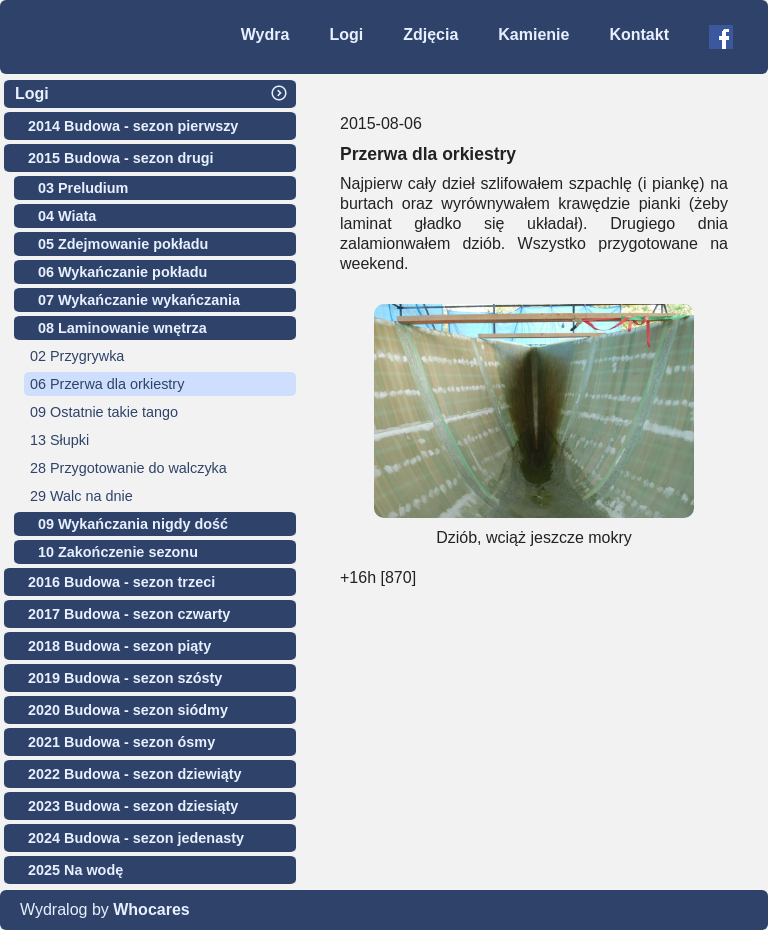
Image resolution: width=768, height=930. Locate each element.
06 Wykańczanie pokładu (122, 272)
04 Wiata (67, 216)
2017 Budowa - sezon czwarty (129, 614)
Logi (346, 34)
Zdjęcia (430, 34)
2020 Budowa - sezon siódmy (128, 710)
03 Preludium (83, 188)
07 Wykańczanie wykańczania (139, 300)
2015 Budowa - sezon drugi (121, 158)
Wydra (265, 34)
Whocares (151, 909)
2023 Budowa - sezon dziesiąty (133, 806)
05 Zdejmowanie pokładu (123, 244)
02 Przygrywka (77, 356)
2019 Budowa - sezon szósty (125, 678)
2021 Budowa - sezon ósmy (121, 742)
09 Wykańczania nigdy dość (133, 524)
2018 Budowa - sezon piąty (119, 646)
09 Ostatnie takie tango (104, 412)
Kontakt (639, 34)
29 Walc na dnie (81, 496)
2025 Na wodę (75, 870)
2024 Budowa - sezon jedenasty (136, 838)
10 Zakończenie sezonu (118, 552)
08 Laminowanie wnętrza (122, 328)
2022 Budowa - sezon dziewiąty (135, 774)
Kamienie (533, 34)
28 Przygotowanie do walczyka (128, 468)
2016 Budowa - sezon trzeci (121, 582)
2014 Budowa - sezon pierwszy (133, 126)
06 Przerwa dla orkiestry (107, 384)
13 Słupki (59, 440)
